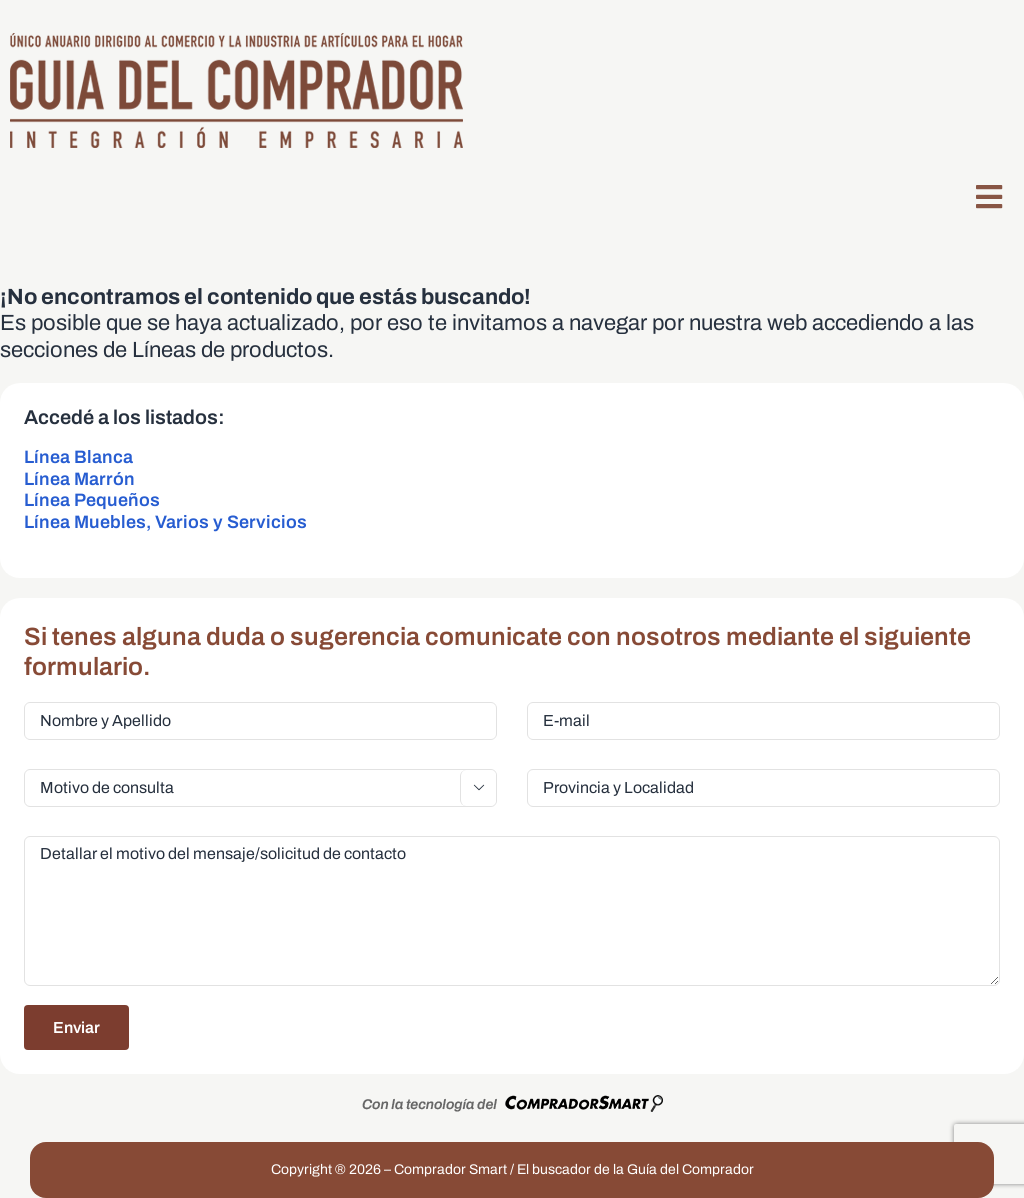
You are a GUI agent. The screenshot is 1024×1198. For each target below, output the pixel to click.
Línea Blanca (78, 457)
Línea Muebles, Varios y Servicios (165, 522)
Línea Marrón (79, 479)
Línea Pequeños (92, 500)
